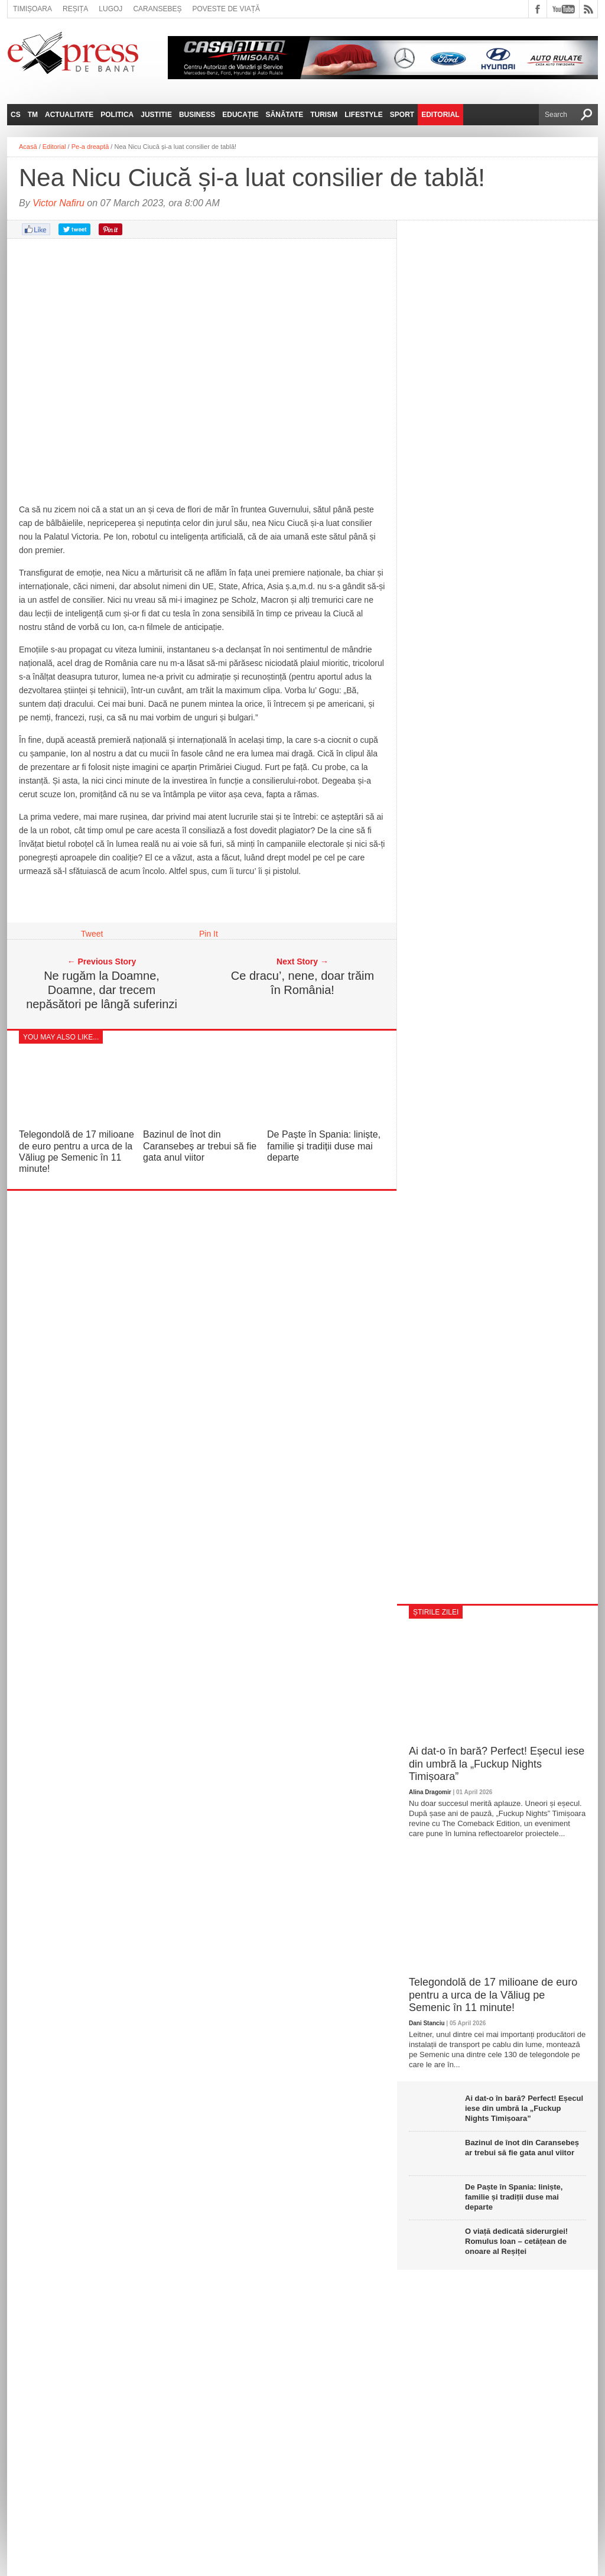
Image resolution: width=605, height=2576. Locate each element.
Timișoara (32, 9)
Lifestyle (363, 115)
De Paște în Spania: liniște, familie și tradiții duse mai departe (323, 1145)
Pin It (208, 933)
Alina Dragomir (430, 1792)
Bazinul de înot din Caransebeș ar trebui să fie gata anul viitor (199, 1145)
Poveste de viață (226, 9)
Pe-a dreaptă (90, 146)
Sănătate (285, 115)
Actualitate (69, 115)
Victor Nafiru (58, 203)
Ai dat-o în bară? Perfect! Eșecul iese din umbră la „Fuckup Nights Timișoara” (496, 1763)
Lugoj (110, 9)
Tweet (92, 933)
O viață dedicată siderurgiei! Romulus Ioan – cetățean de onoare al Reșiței (516, 2241)
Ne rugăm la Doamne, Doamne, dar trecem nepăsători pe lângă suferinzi (101, 990)
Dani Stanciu (427, 2023)
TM (33, 115)
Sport (402, 115)
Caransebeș (157, 9)
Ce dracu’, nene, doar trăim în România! (302, 982)
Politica (117, 115)
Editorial (440, 115)
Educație (240, 115)
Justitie (156, 115)
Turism (323, 115)
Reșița (75, 9)
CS (16, 115)
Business (197, 115)
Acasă (28, 146)
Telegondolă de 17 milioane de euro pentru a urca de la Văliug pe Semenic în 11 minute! (493, 1994)
